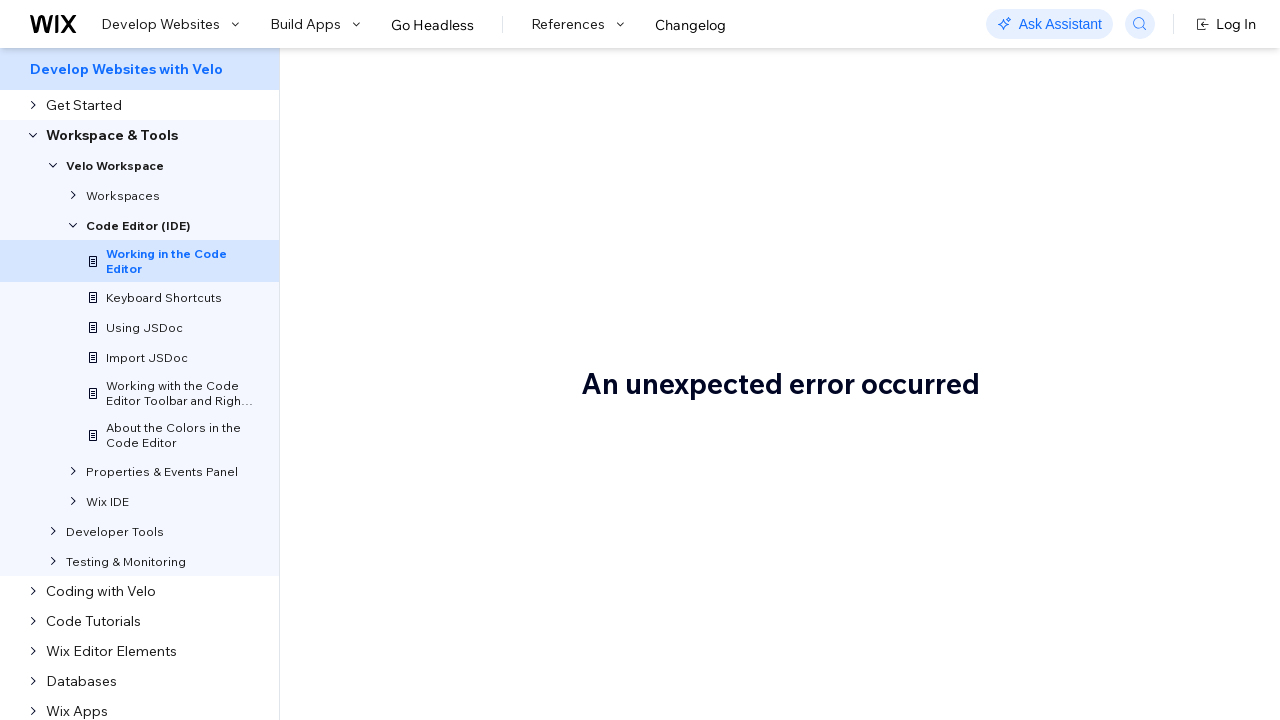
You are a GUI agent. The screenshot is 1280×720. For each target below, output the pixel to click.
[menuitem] (139, 69)
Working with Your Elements (1125, 411)
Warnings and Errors (1101, 441)
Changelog (690, 25)
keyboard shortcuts (528, 415)
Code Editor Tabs (1091, 207)
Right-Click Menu (1092, 267)
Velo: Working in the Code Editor (577, 165)
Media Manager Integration (1124, 471)
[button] (403, 236)
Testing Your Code (1094, 501)
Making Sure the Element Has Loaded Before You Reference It (1132, 363)
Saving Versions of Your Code (1130, 531)
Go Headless (432, 25)
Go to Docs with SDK (1024, 72)
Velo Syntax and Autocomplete (1088, 306)
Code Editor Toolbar (1099, 237)
